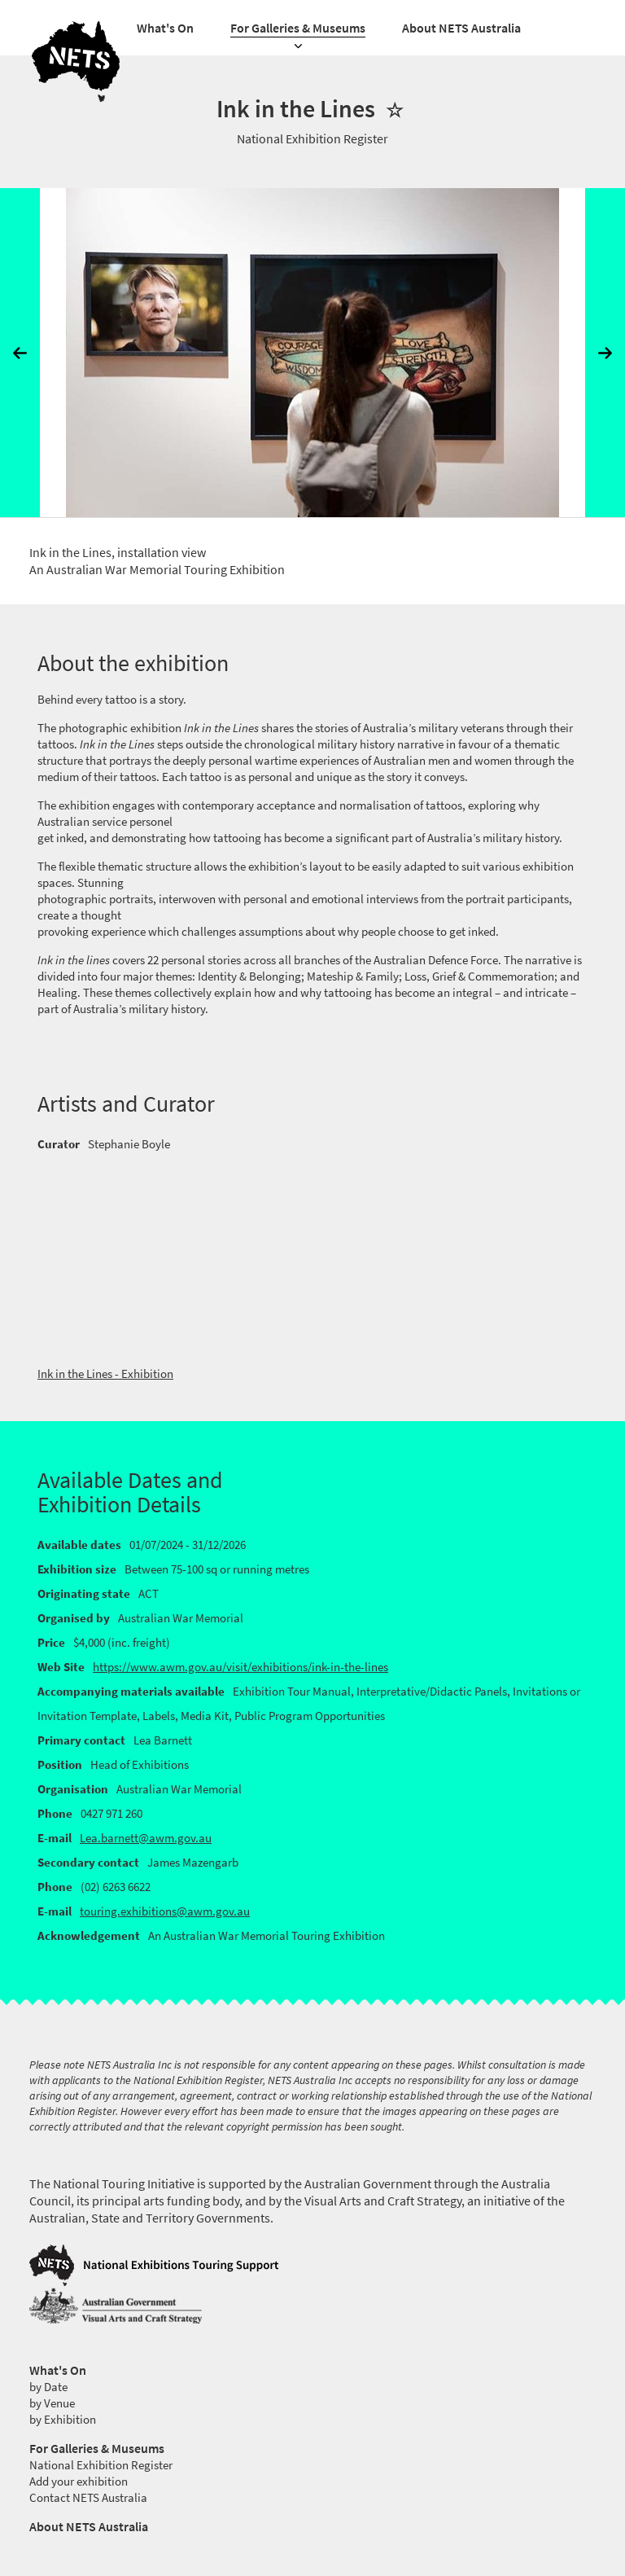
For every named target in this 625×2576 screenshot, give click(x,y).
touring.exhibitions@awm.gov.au (165, 1911)
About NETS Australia (461, 28)
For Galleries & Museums (297, 28)
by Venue (52, 2403)
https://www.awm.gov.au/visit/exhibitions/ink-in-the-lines (240, 1667)
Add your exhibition (78, 2481)
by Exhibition (62, 2419)
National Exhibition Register (101, 2465)
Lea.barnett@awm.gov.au (146, 1838)
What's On (165, 28)
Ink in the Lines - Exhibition (105, 1374)
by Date (48, 2387)
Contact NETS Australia (88, 2498)
